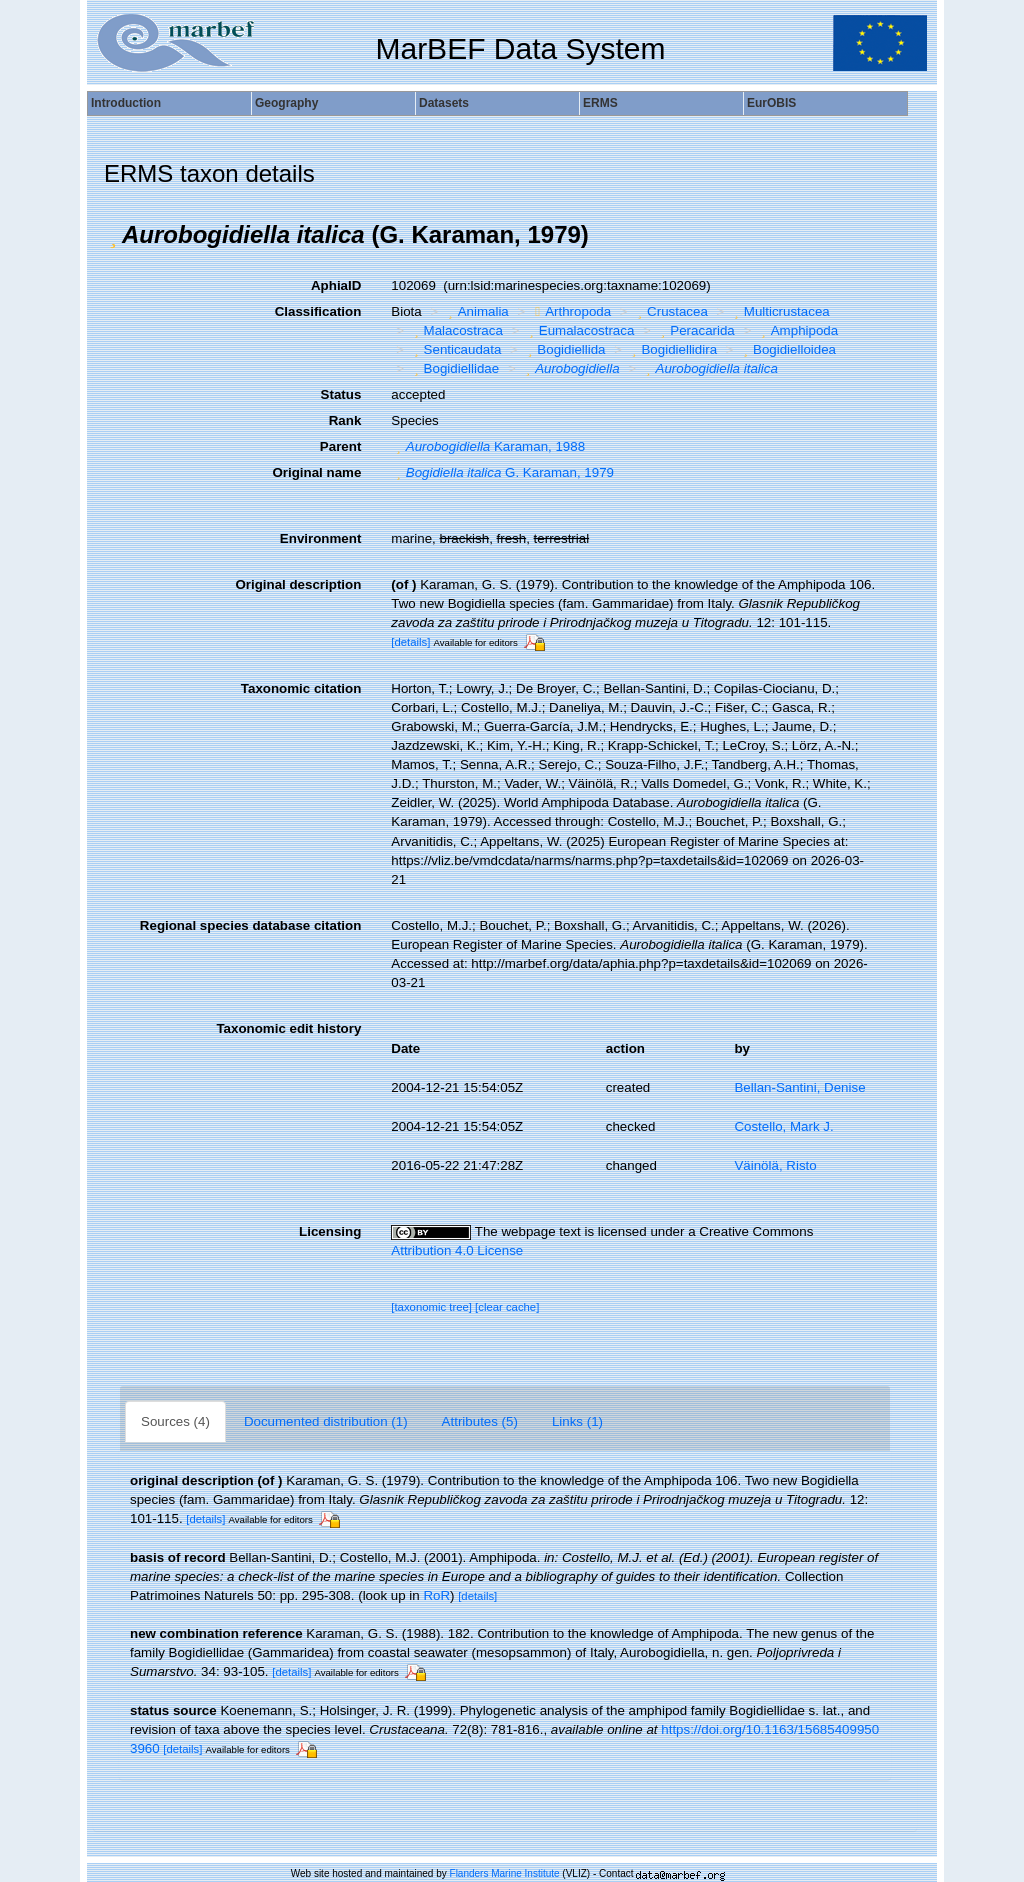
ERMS (600, 103)
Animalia (476, 311)
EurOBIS (771, 103)
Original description (298, 584)
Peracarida (695, 330)
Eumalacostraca (579, 330)
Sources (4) (175, 1421)
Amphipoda (797, 330)
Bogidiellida (564, 349)
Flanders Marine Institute (505, 1873)
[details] (410, 642)
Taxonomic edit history (288, 1028)
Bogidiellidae (454, 368)
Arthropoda (570, 311)
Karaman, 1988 (488, 446)
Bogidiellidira (672, 349)
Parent (340, 446)
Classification (318, 311)
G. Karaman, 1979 (502, 472)
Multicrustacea (779, 311)
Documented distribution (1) (326, 1421)
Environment (320, 538)
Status (341, 394)
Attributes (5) (480, 1421)
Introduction (126, 103)
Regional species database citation (250, 925)
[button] (113, 235)
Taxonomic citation (301, 688)
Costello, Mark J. (783, 1126)
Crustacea (670, 311)
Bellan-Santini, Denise (799, 1087)
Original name (316, 472)
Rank (345, 420)
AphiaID (336, 285)
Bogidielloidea (787, 349)
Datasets (444, 103)
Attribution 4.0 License (457, 1250)
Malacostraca (456, 330)
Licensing (330, 1231)
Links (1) (577, 1421)
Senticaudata (455, 349)
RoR (436, 1595)
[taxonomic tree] (431, 1307)
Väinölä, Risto (775, 1165)
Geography (286, 103)
